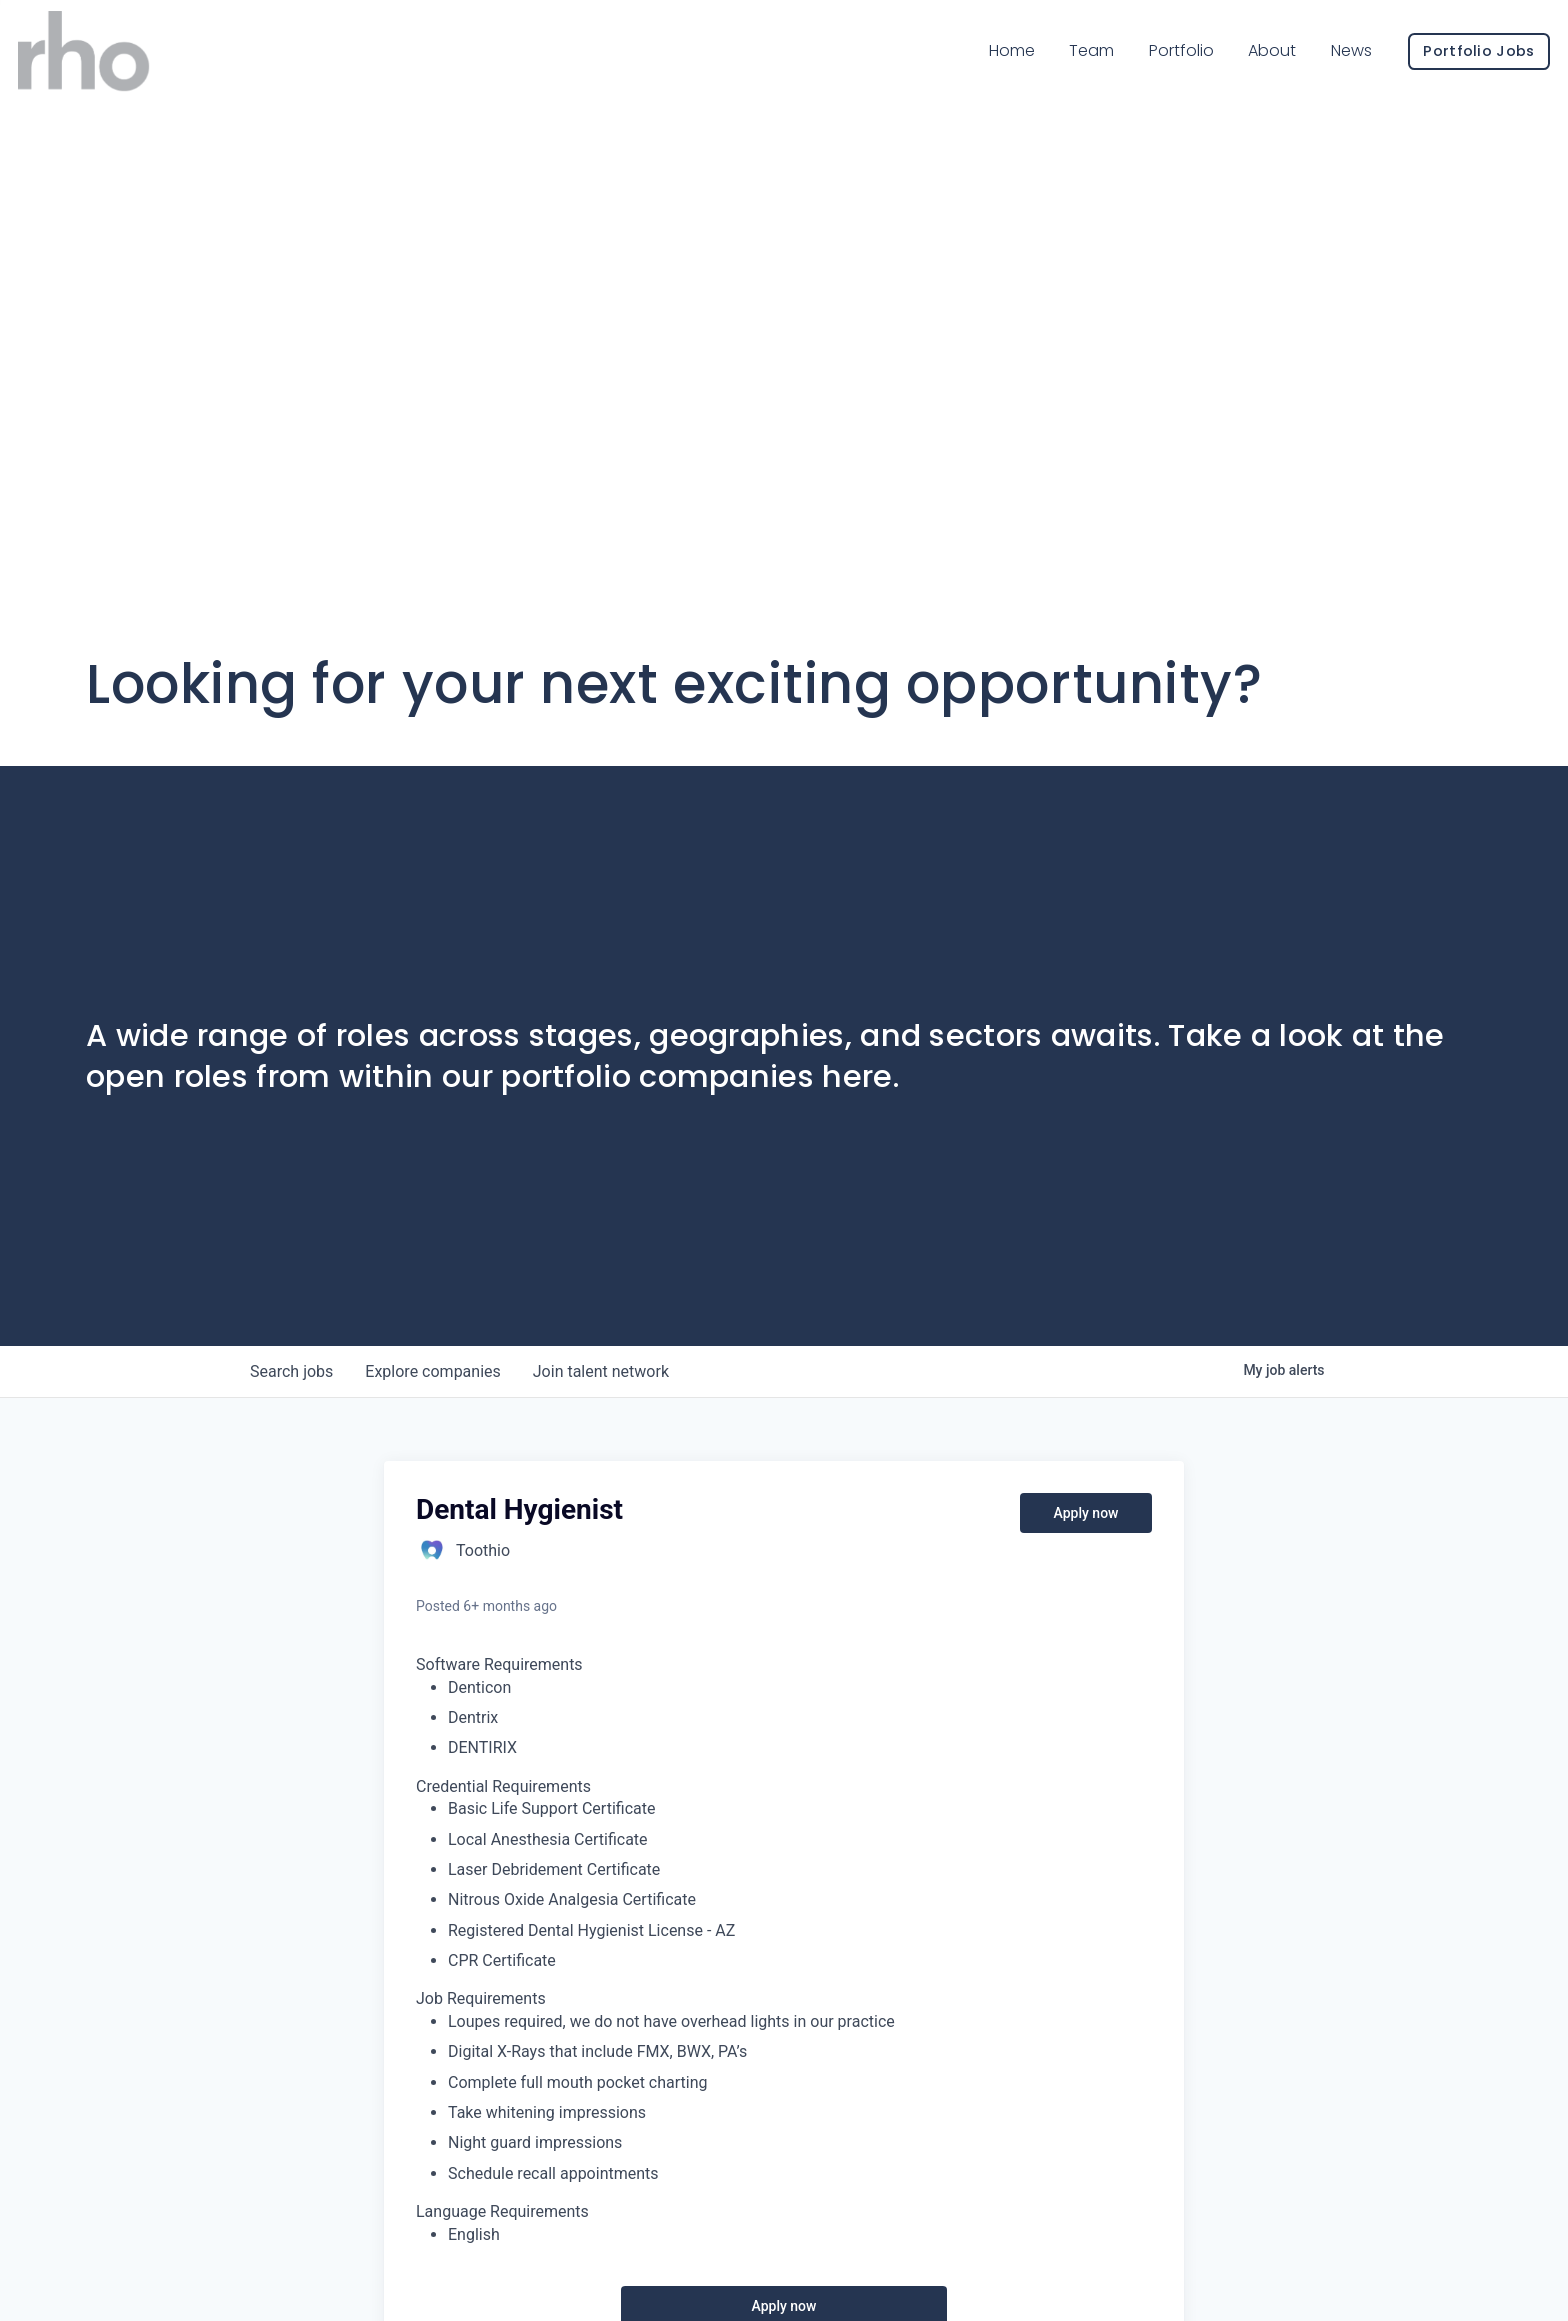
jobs (291, 1371)
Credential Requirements (503, 1786)
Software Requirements (499, 1664)
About (1243, 68)
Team (1063, 67)
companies (432, 1371)
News (1322, 68)
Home (983, 68)
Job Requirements (481, 1998)
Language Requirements (502, 2211)
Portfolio (1152, 68)
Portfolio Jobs (1449, 69)
